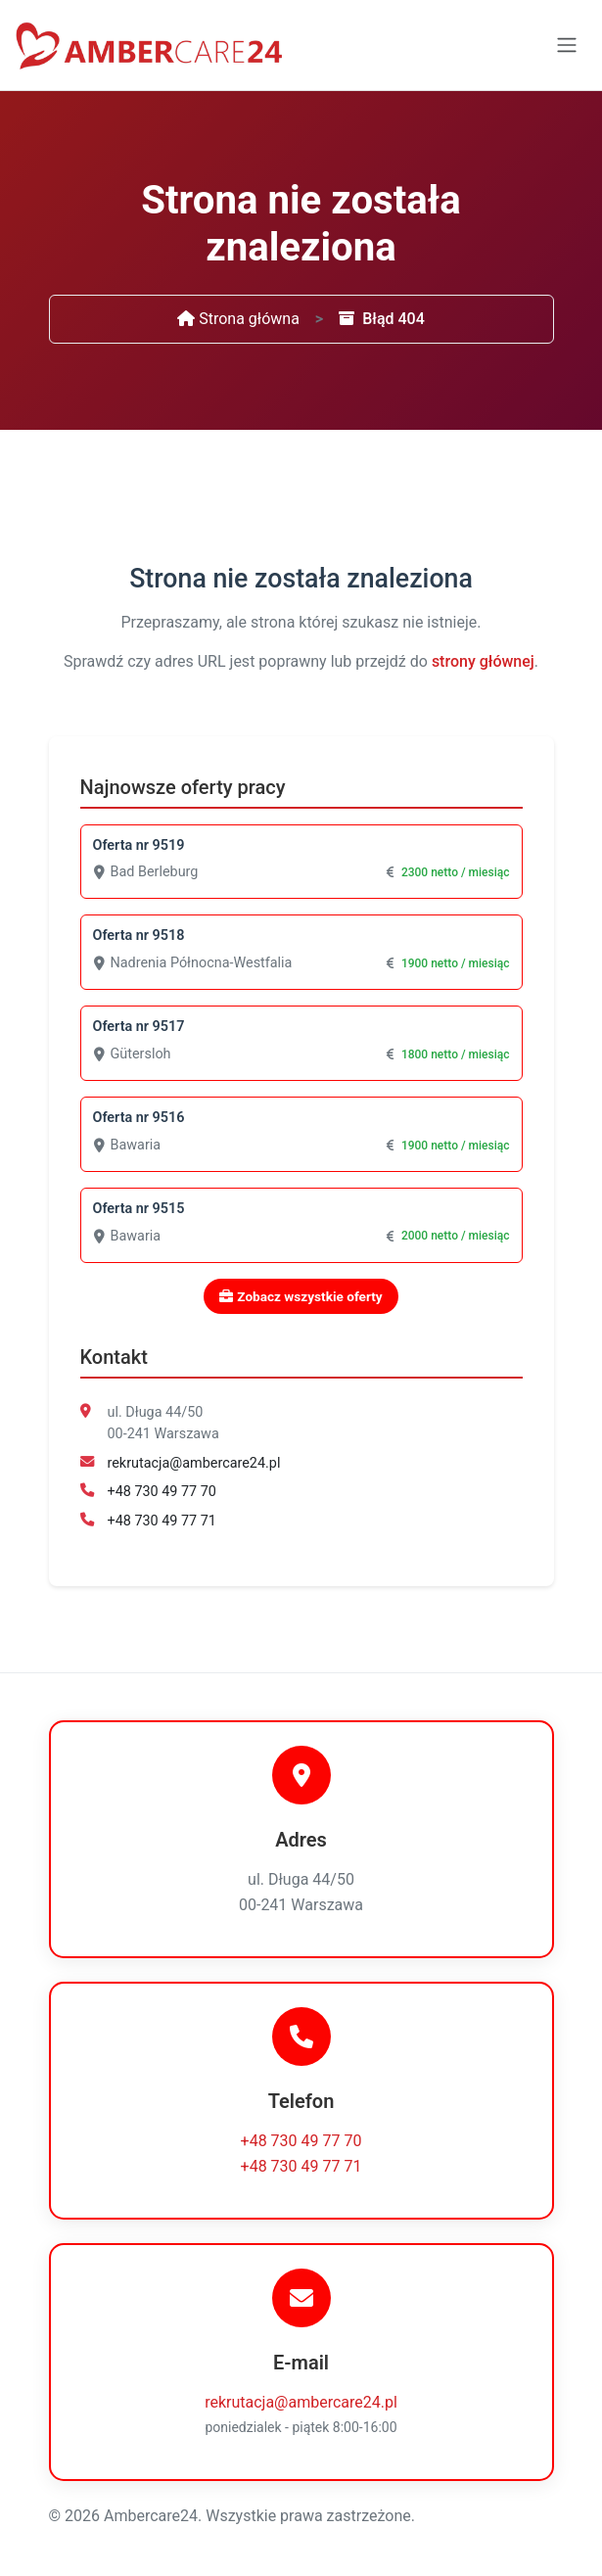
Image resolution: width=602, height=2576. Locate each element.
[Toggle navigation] (566, 45)
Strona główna (238, 318)
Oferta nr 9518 (139, 935)
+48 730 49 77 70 (162, 1491)
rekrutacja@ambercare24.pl (194, 1463)
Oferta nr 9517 (139, 1026)
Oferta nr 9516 (139, 1117)
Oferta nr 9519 (139, 845)
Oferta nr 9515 (139, 1208)
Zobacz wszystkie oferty (300, 1296)
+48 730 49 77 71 (162, 1521)
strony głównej (483, 661)
